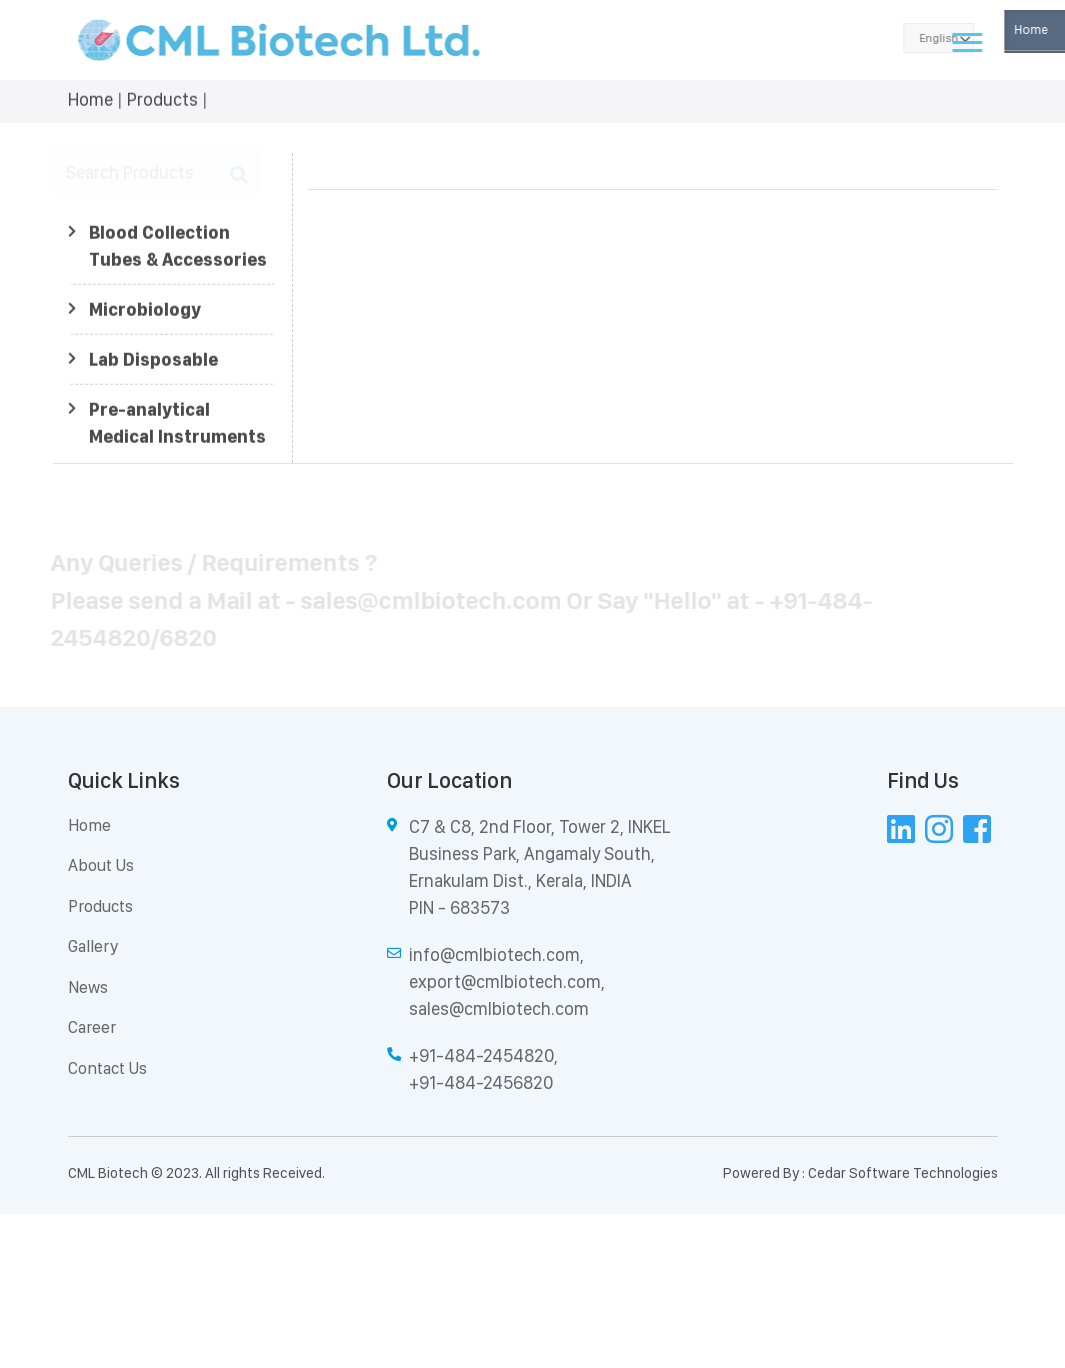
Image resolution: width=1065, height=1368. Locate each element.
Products (162, 97)
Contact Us (107, 1068)
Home (90, 97)
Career (92, 1027)
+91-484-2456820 (481, 1082)
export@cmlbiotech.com (505, 981)
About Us (101, 865)
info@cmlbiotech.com (494, 954)
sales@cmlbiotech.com (499, 1008)
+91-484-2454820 (481, 1055)
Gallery (93, 946)
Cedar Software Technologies (903, 1173)
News (88, 987)
